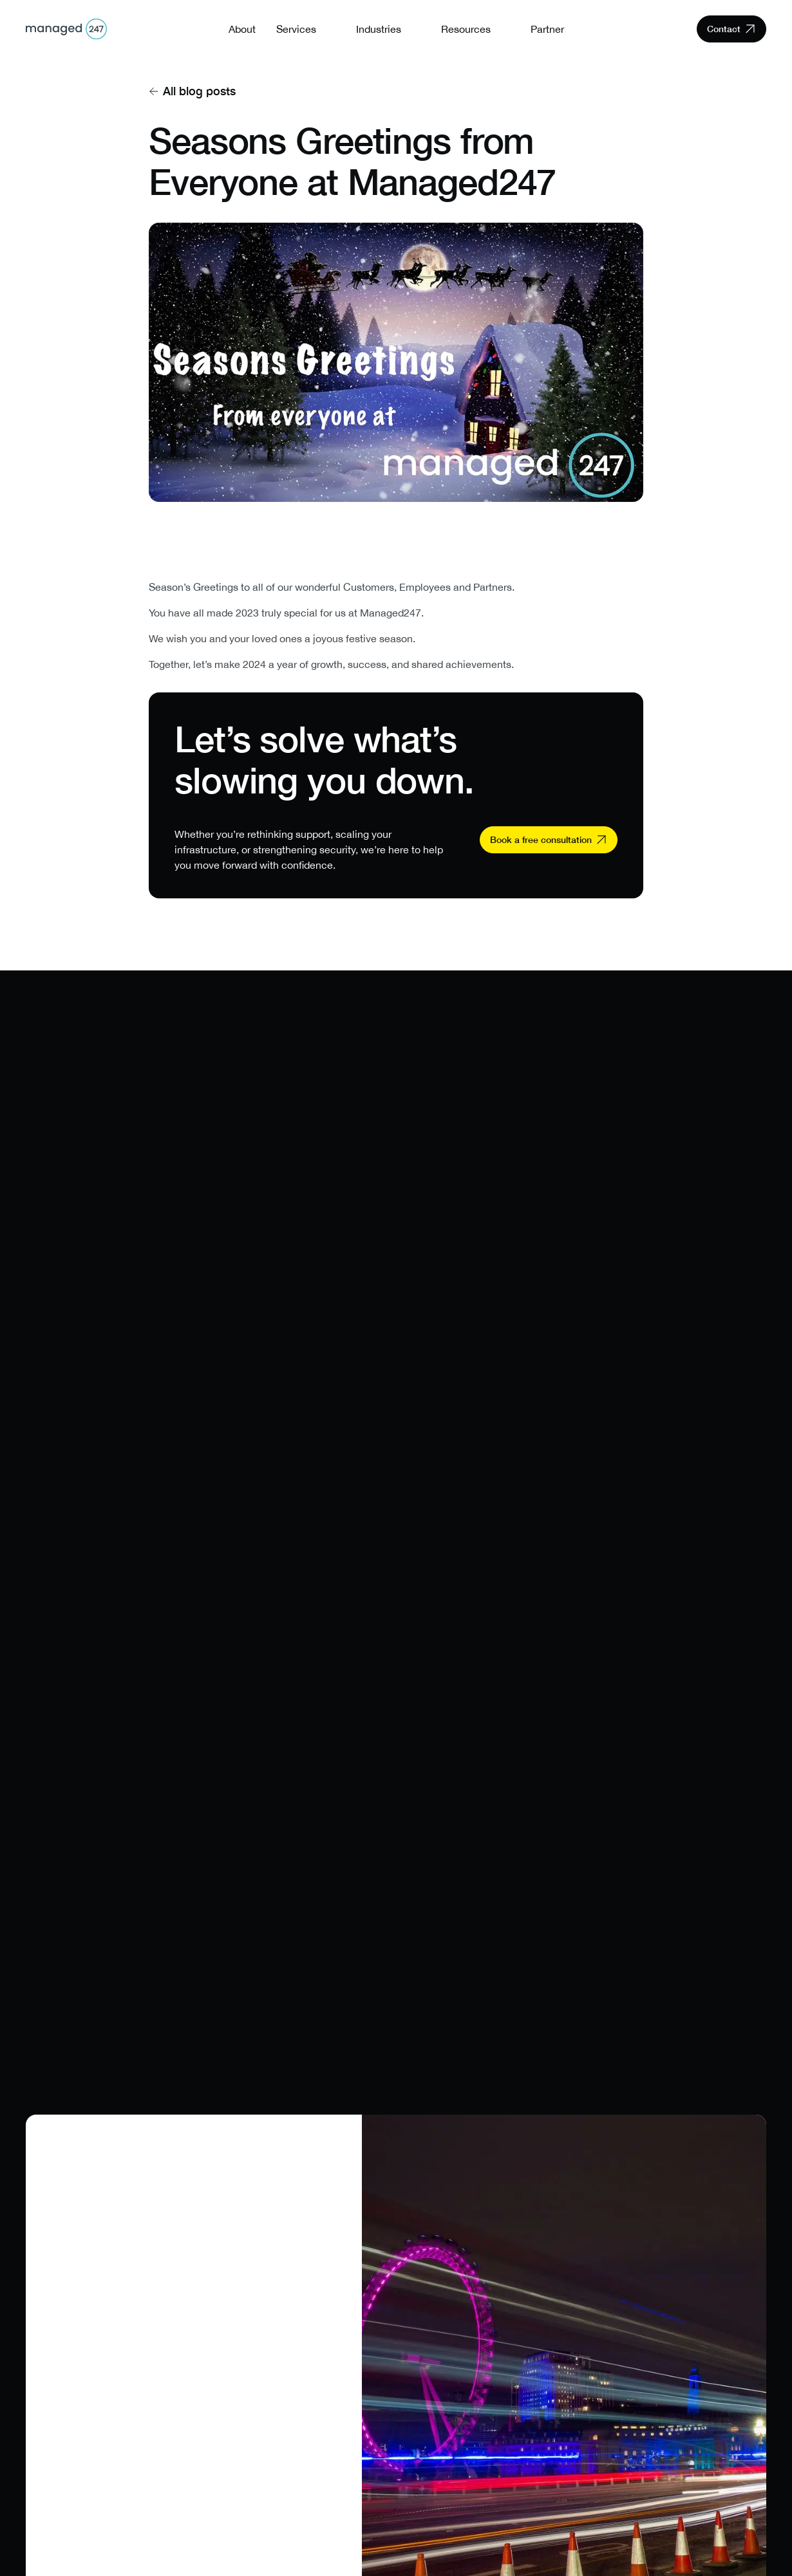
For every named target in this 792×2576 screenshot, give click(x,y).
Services (296, 29)
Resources (466, 29)
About (242, 29)
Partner (547, 29)
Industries (378, 29)
